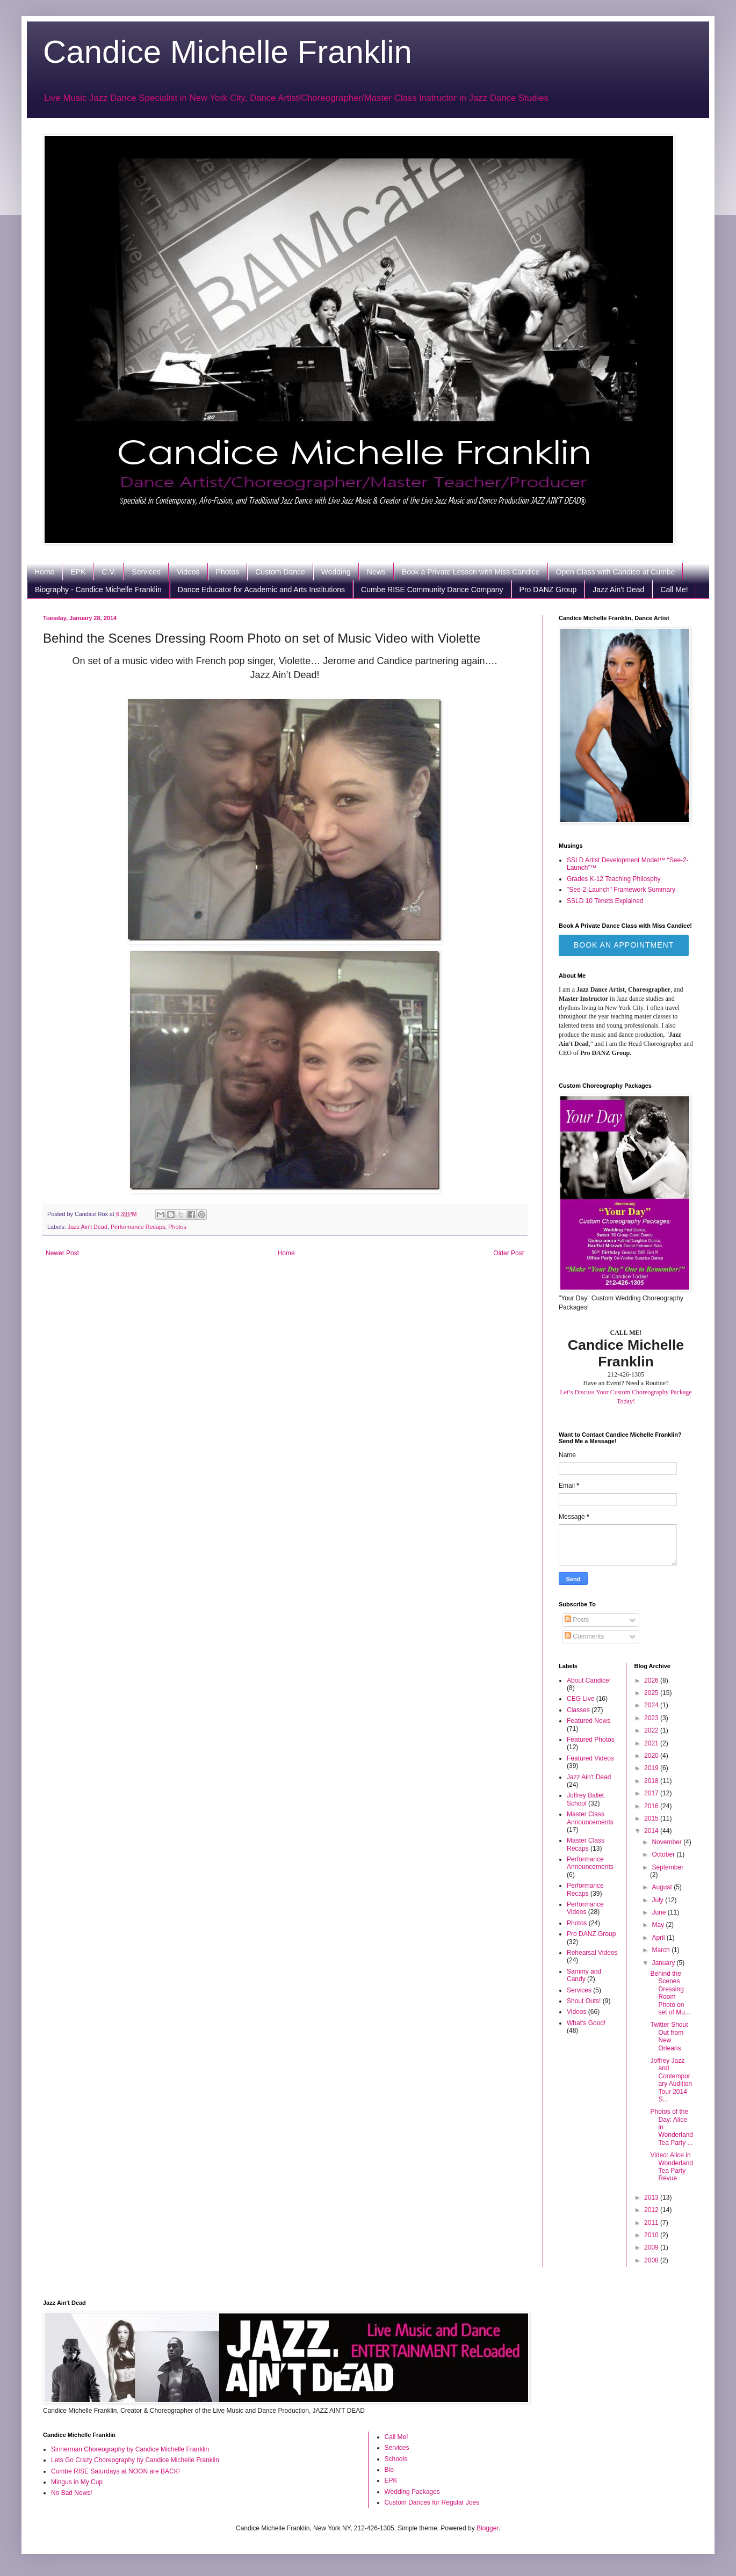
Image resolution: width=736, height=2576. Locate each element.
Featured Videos (590, 1758)
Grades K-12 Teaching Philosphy (614, 879)
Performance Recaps (138, 1227)
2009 (652, 2247)
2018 (652, 1781)
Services (146, 571)
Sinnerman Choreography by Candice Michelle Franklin (130, 2449)
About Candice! (589, 1680)
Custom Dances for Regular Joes (432, 2502)
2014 (652, 1831)
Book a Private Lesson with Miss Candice (471, 571)
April (659, 1937)
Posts (577, 1620)
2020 (652, 1755)
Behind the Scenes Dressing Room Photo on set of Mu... (670, 1993)
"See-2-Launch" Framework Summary (621, 889)
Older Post (508, 1253)
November (667, 1842)
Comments (584, 1636)
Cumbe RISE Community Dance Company (432, 589)
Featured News (588, 1720)
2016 (652, 1806)
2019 (652, 1768)
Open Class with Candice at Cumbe (615, 571)
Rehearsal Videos (592, 1952)
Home (44, 571)
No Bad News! (71, 2493)
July (658, 1900)
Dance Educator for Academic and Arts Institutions (261, 589)
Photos (228, 571)
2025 (652, 1693)
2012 (652, 2210)
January (664, 1963)
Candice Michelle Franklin (227, 52)
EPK (77, 571)
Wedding (336, 571)
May (659, 1925)
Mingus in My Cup (77, 2482)
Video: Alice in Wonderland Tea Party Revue (671, 2166)
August (663, 1887)
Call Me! (674, 589)
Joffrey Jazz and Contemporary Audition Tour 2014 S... (671, 2080)
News (376, 571)
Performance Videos (585, 1908)
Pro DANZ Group (548, 589)
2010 (652, 2235)
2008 (652, 2260)
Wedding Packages (412, 2491)
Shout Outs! (584, 2001)
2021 (652, 1743)
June (659, 1912)
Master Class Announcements (590, 1817)
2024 (652, 1705)
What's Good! (586, 2023)
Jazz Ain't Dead (618, 589)
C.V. (109, 571)
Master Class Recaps (585, 1844)
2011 (652, 2222)
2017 (652, 1793)
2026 (652, 1680)
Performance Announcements (590, 1863)
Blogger (488, 2528)
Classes (578, 1710)
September (667, 1867)
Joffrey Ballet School (585, 1799)
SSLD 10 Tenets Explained (605, 901)
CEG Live (580, 1698)
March (662, 1950)
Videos (188, 571)
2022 (652, 1730)
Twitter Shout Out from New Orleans (669, 2036)
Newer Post (62, 1253)
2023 (652, 1718)
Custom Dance (280, 571)
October (664, 1854)
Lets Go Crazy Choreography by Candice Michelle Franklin (135, 2460)
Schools (396, 2459)
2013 (652, 2197)
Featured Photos (591, 1739)
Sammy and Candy (584, 1975)
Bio (389, 2469)
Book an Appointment (624, 945)
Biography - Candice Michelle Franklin (98, 589)
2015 (652, 1818)
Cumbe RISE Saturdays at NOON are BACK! (115, 2471)
